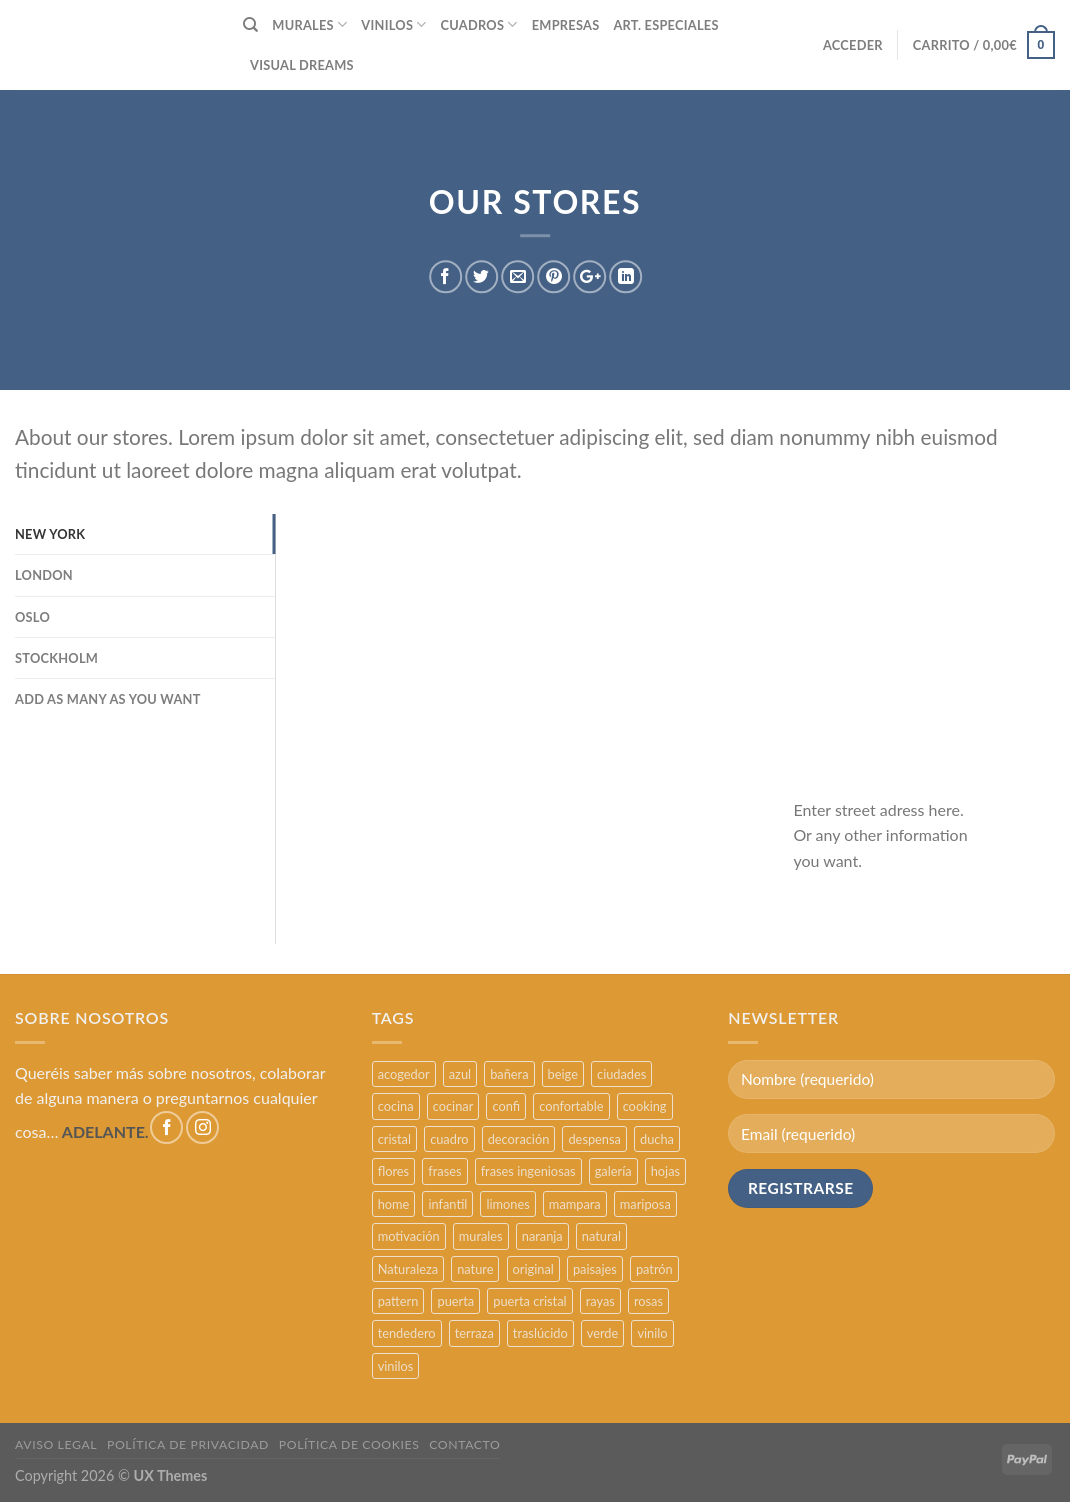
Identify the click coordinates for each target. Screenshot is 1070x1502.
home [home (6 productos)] (394, 1204)
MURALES (309, 24)
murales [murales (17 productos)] (481, 1236)
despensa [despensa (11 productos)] (594, 1139)
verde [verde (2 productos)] (603, 1333)
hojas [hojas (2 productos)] (665, 1171)
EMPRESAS (566, 25)
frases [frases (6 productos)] (444, 1171)
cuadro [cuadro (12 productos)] (449, 1139)
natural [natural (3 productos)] (601, 1236)
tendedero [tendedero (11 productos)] (407, 1333)
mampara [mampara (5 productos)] (575, 1204)
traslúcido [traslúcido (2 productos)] (540, 1333)
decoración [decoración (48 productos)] (519, 1139)
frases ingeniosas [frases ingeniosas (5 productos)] (528, 1171)
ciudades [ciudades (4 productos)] (621, 1074)
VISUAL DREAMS (302, 65)
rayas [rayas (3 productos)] (600, 1301)
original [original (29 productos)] (533, 1269)
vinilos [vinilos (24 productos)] (396, 1366)
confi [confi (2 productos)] (506, 1106)
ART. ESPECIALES (665, 25)
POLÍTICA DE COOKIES (349, 1444)
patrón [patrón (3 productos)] (654, 1269)
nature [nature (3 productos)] (475, 1269)
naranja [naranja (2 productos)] (542, 1236)
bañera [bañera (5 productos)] (509, 1074)
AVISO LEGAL (56, 1444)
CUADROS (479, 24)
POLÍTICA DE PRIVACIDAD (188, 1444)
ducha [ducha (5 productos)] (657, 1139)
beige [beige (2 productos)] (563, 1074)
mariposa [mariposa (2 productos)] (645, 1204)
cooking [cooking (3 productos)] (645, 1106)
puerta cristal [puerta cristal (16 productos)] (529, 1301)
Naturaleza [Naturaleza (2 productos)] (408, 1269)
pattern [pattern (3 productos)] (398, 1301)
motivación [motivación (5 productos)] (409, 1236)
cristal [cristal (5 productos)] (394, 1139)
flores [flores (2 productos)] (394, 1171)
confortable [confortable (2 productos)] (571, 1106)
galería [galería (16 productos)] (613, 1171)
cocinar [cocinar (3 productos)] (453, 1106)
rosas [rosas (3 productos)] (648, 1301)
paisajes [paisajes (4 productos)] (595, 1269)
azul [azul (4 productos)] (460, 1074)
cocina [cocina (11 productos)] (396, 1106)
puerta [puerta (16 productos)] (455, 1301)
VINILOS (393, 24)
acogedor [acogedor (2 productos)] (404, 1074)
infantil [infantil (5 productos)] (447, 1204)
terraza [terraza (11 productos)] (474, 1333)
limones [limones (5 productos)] (507, 1204)
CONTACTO (464, 1444)
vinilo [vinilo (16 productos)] (652, 1333)
